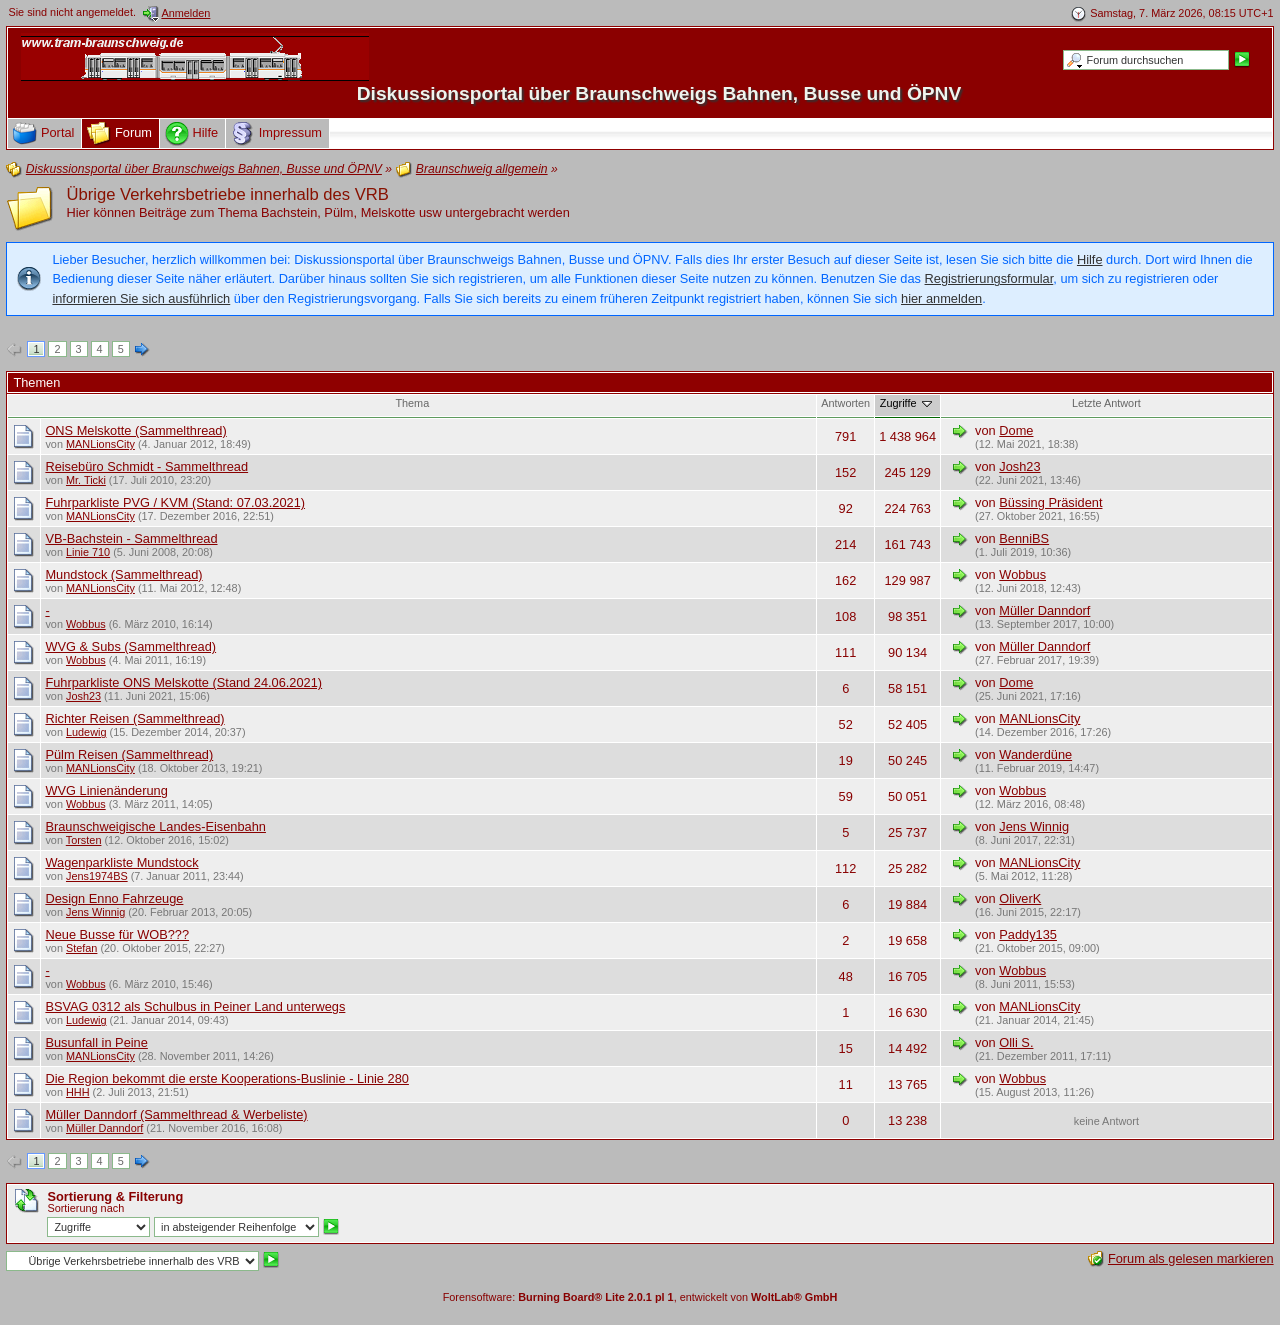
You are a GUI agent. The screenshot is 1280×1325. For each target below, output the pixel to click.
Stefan (81, 948)
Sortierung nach (85, 1208)
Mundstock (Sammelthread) (123, 574)
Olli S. (1016, 1042)
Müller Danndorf (1044, 610)
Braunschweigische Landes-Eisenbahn (155, 826)
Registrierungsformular (989, 278)
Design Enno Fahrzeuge (114, 898)
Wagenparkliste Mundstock (121, 862)
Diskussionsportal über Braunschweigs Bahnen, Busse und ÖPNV (659, 93)
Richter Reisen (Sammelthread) (134, 718)
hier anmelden (941, 298)
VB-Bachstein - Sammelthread (131, 538)
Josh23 (1019, 466)
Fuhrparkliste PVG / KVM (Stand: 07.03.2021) (175, 502)
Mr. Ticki (86, 480)
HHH (78, 1092)
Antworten (845, 403)
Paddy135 (1028, 934)
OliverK (1020, 898)
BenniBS (1024, 538)
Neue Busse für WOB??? (117, 934)
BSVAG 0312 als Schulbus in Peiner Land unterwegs (195, 1006)
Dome (1016, 430)
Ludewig (86, 732)
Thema (412, 403)
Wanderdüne (1035, 754)
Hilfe (1090, 259)
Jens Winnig (1034, 826)
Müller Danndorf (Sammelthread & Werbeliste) (176, 1114)
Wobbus (1022, 574)
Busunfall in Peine (96, 1042)
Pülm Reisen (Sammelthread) (129, 754)
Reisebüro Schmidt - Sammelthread (146, 466)
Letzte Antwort (1106, 403)
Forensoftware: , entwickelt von (640, 1297)
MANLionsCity (100, 444)
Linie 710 (88, 552)
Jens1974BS (97, 876)
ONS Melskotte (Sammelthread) (135, 430)
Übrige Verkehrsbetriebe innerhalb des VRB (227, 194)
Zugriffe (908, 403)
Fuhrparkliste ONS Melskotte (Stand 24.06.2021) (183, 682)
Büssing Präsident (1050, 502)
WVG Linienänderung (106, 790)
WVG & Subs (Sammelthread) (130, 646)
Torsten (84, 840)
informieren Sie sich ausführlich (141, 298)
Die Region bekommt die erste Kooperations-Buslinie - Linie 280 (227, 1078)
